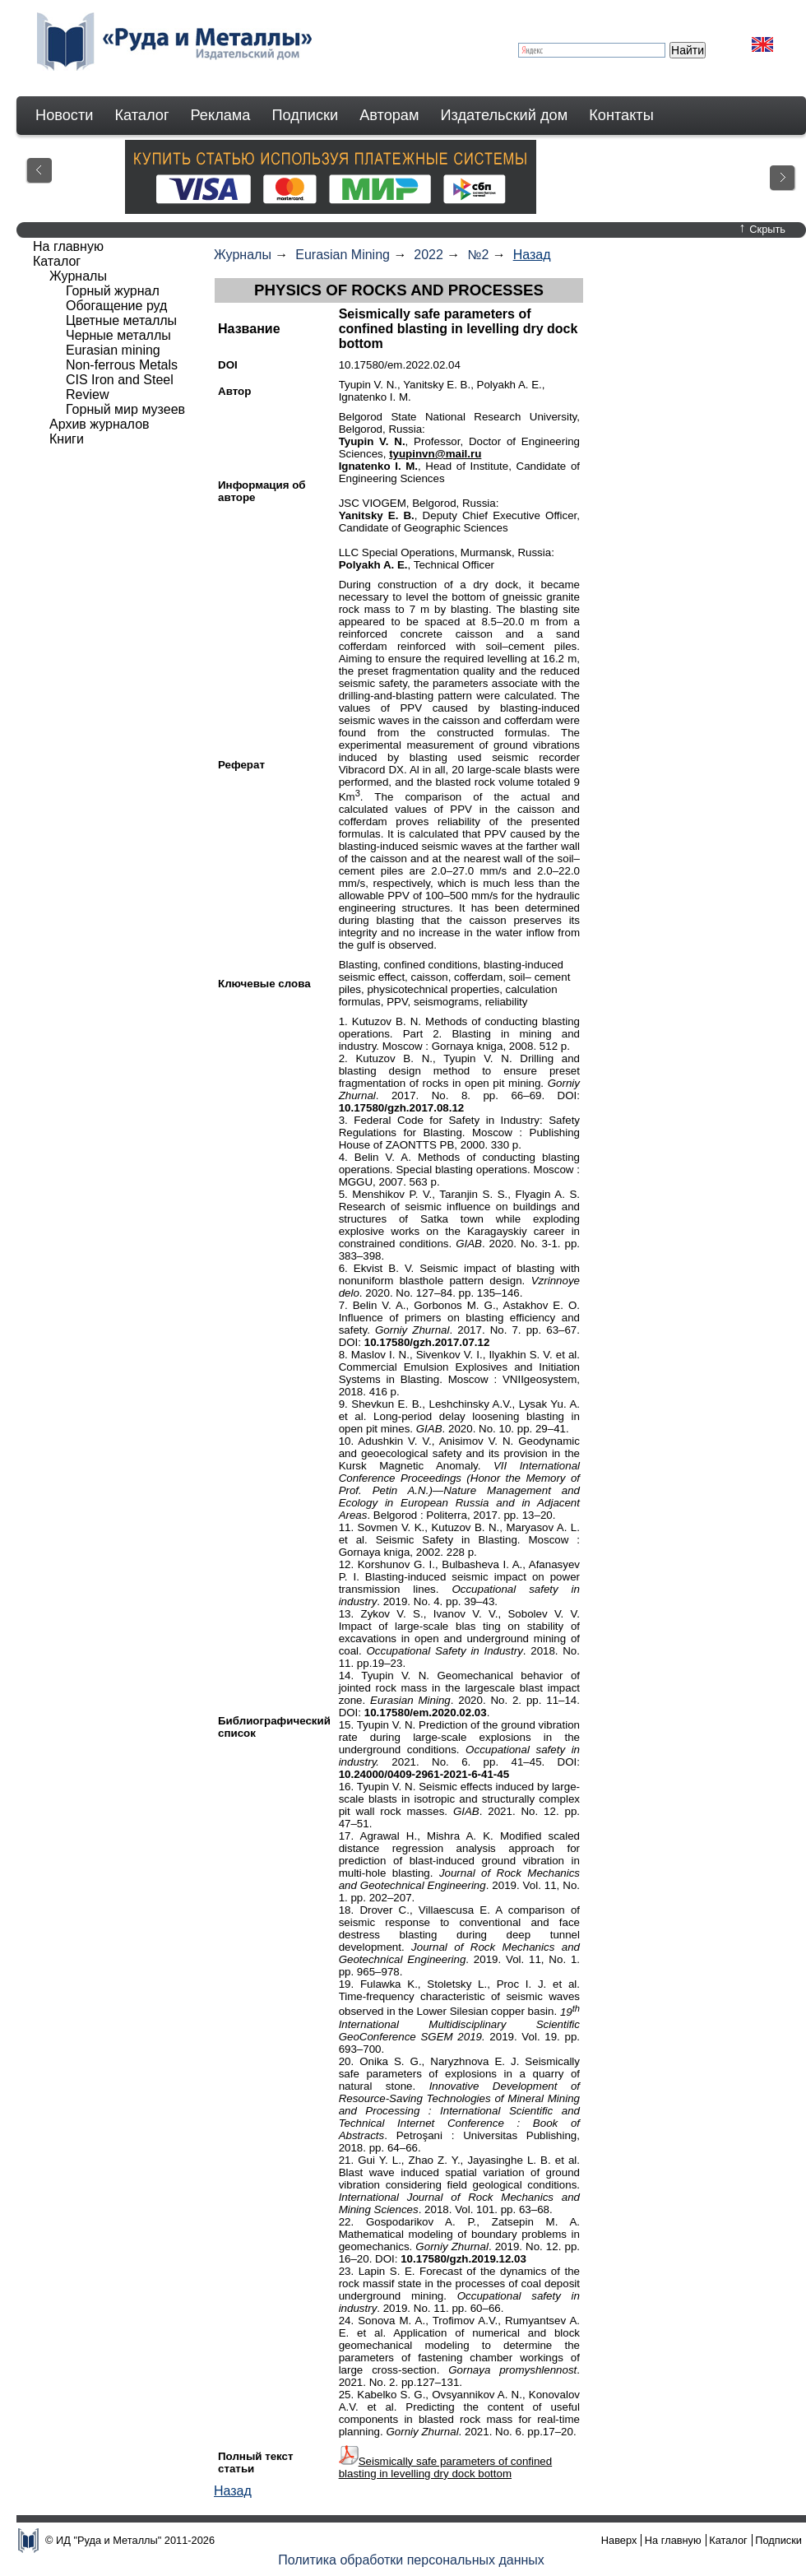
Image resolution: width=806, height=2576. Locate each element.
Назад (532, 255)
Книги (66, 439)
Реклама (221, 115)
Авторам (389, 115)
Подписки (305, 115)
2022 (428, 255)
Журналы (242, 255)
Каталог (141, 115)
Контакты (621, 115)
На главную (68, 246)
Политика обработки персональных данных (411, 2560)
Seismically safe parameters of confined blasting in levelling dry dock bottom (446, 2467)
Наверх (619, 2540)
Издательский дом (504, 115)
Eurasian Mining (342, 255)
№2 (478, 255)
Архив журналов (99, 424)
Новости (64, 115)
